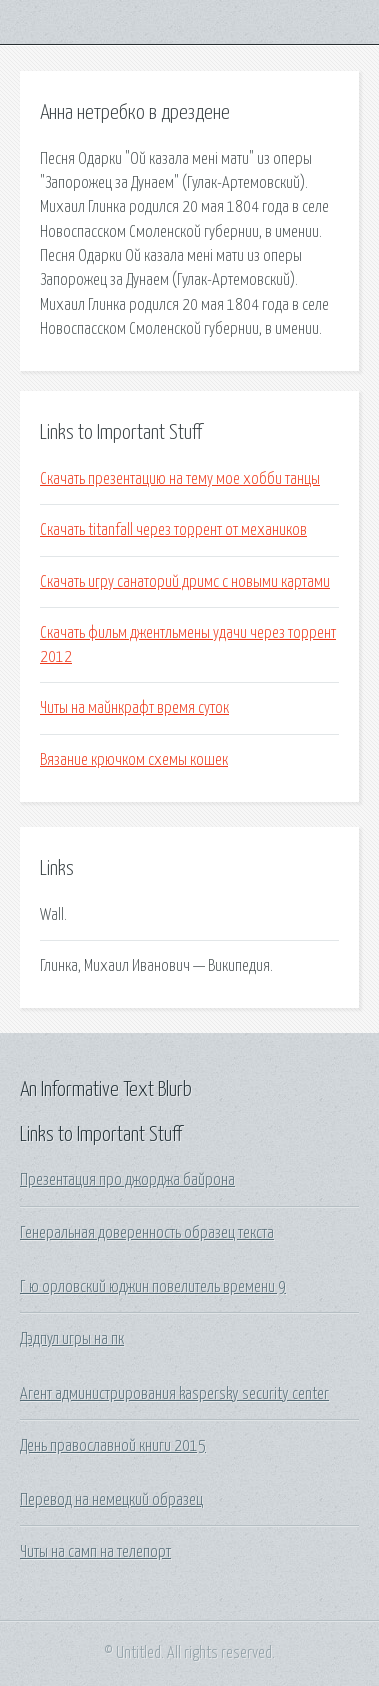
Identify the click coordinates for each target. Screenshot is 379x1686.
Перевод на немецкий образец (111, 1500)
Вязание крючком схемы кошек (134, 760)
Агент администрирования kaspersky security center (174, 1394)
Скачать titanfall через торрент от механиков (173, 530)
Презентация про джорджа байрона (127, 1180)
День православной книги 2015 (113, 1446)
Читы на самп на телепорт (95, 1552)
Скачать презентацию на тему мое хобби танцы (180, 479)
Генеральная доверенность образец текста (147, 1233)
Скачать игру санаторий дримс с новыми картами (185, 582)
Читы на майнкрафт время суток (134, 708)
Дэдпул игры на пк (72, 1339)
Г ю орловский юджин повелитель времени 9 (153, 1287)
